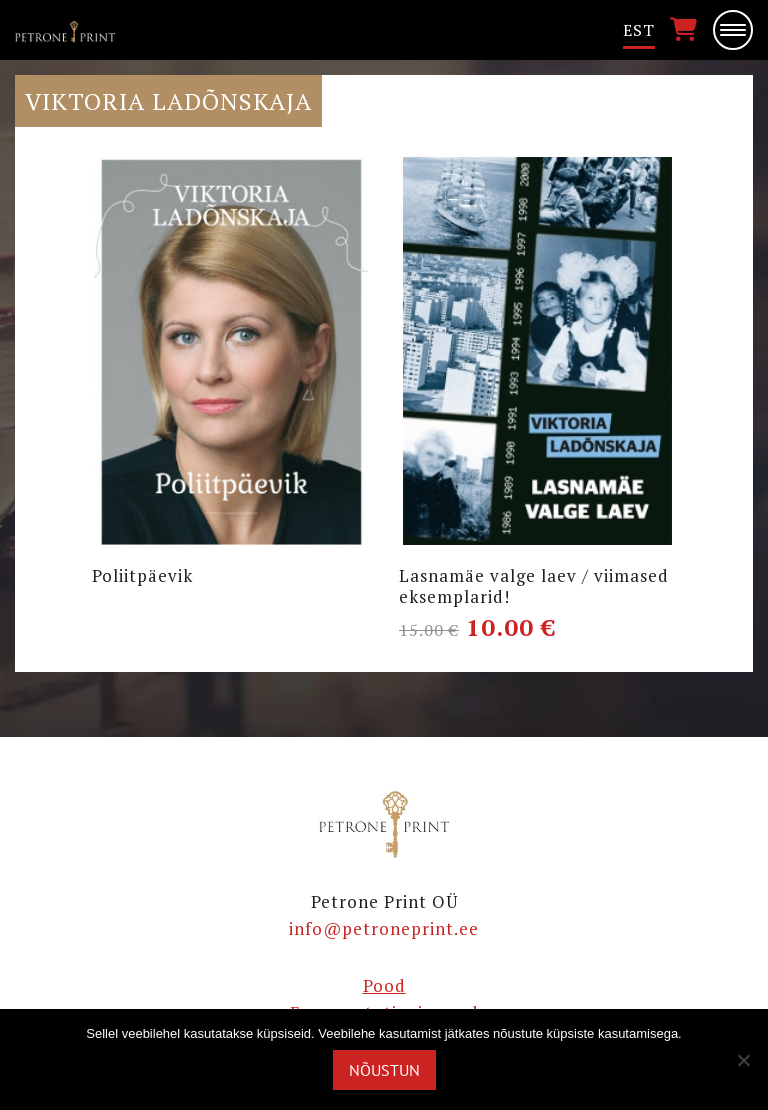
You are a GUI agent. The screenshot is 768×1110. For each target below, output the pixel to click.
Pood (384, 985)
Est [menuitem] (639, 30)
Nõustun (384, 1070)
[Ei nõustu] (743, 1060)
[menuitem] (639, 30)
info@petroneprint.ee (384, 928)
